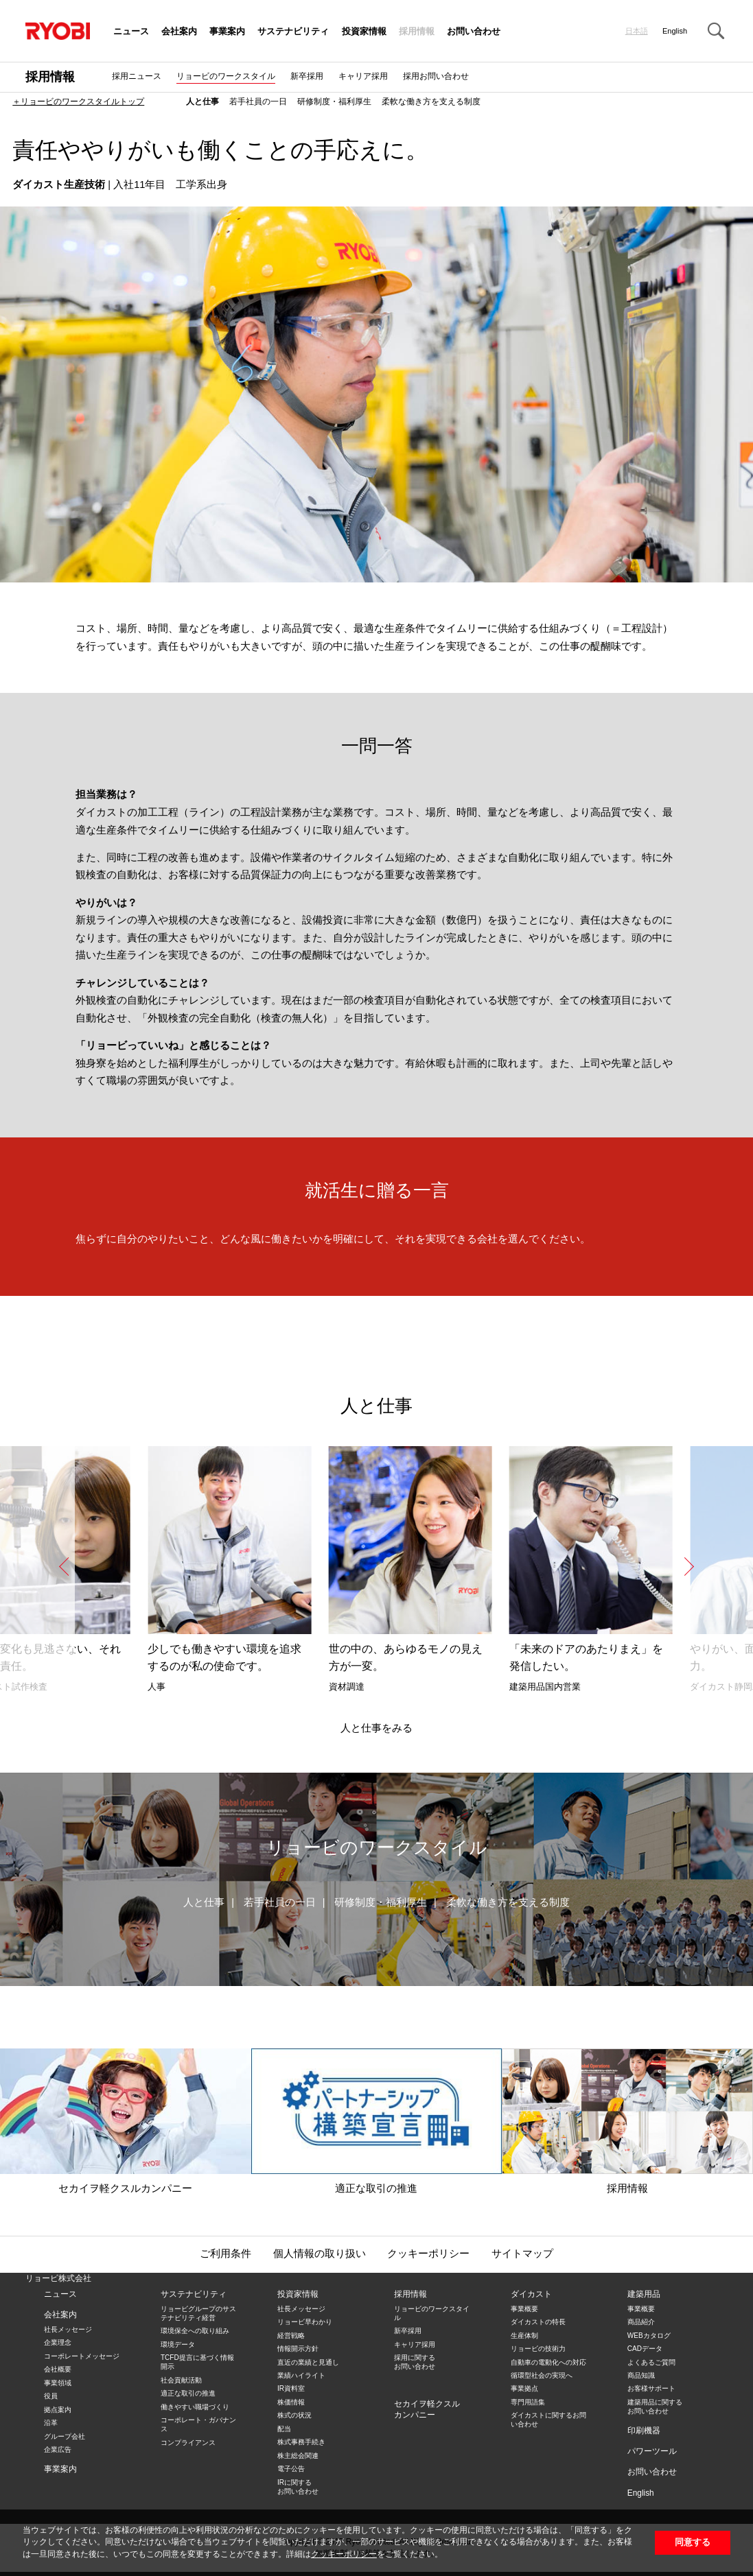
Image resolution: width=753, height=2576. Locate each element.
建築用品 (643, 2294)
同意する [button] (692, 2542)
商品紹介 (641, 2322)
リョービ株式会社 (58, 2278)
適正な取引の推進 (376, 2121)
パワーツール (652, 2451)
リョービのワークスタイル (225, 76)
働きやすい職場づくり (195, 2407)
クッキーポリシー (344, 2554)
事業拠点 (524, 2388)
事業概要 (524, 2309)
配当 (284, 2429)
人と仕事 (202, 101)
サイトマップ (522, 2253)
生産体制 (524, 2335)
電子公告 (291, 2468)
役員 (51, 2396)
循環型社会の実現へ (541, 2375)
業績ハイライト (301, 2375)
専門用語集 (528, 2402)
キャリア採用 (363, 76)
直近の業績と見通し (308, 2362)
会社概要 (57, 2369)
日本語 (636, 31)
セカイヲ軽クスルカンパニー (125, 2121)
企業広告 (57, 2449)
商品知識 (641, 2375)
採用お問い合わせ (436, 76)
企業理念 (57, 2342)
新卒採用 (306, 76)
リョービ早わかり (304, 2322)
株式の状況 (294, 2415)
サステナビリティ (293, 31)
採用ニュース (136, 76)
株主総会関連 (297, 2455)
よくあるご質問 (651, 2362)
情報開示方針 (297, 2348)
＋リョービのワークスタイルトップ (78, 101)
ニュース (131, 31)
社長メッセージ (68, 2329)
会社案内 (179, 31)
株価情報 (291, 2402)
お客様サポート (651, 2388)
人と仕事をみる (376, 1728)
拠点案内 (57, 2409)
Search (715, 31)
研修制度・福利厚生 (334, 101)
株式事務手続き (301, 2442)
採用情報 (417, 31)
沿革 (51, 2422)
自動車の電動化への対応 (548, 2362)
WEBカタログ (649, 2335)
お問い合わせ (473, 31)
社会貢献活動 (181, 2380)
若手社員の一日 (258, 101)
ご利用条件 (225, 2253)
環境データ (178, 2344)
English (674, 31)
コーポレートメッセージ (81, 2356)
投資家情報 (364, 31)
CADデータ (644, 2348)
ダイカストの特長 (538, 2322)
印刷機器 (643, 2430)
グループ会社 (64, 2436)
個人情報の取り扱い (319, 2253)
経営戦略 (291, 2335)
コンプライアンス (188, 2442)
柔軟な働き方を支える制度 (431, 101)
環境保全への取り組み (195, 2331)
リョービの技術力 (538, 2348)
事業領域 (57, 2383)
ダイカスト (531, 2294)
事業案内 (227, 31)
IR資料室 (291, 2388)
